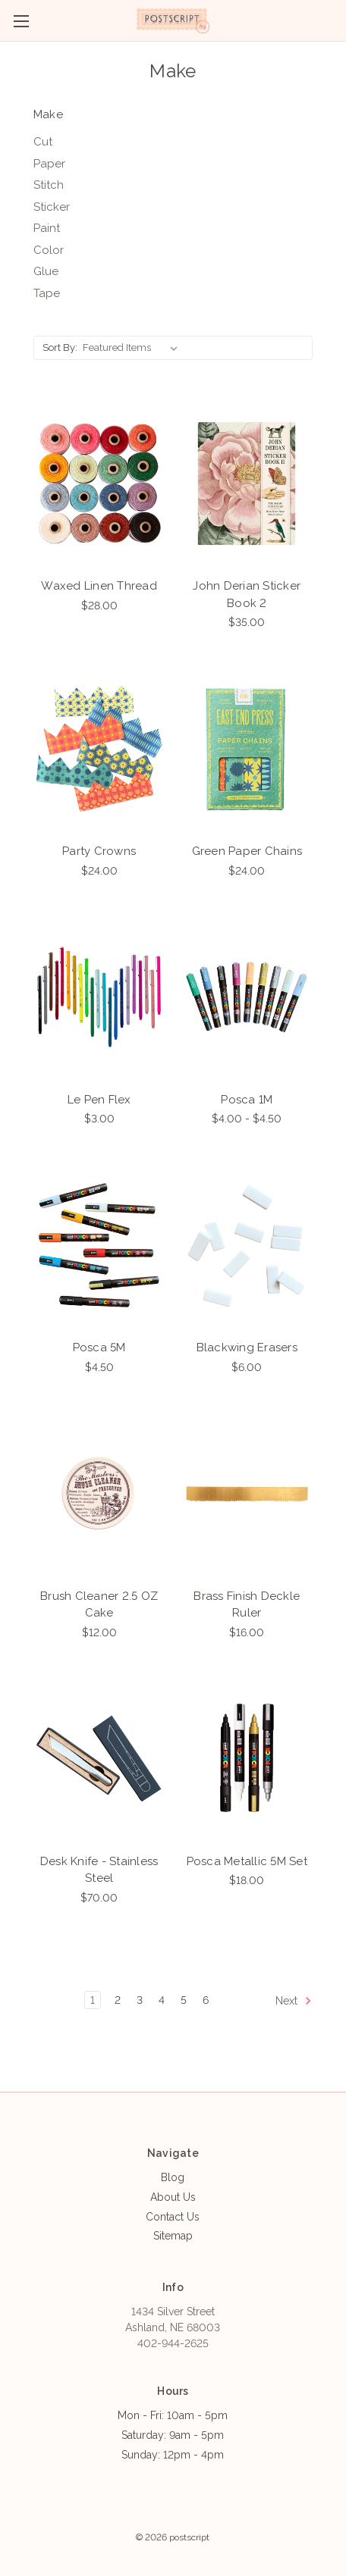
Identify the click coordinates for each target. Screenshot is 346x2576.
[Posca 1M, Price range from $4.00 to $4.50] (246, 997)
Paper (49, 164)
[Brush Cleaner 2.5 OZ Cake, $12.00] (99, 1493)
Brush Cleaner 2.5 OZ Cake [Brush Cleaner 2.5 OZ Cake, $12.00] (99, 1604)
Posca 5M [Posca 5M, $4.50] (99, 1347)
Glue (45, 271)
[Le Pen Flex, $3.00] (99, 997)
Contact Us (173, 2217)
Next (293, 2000)
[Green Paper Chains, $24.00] (246, 748)
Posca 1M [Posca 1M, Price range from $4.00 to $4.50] (246, 1099)
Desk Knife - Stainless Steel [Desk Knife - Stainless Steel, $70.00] (99, 1870)
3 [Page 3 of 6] (140, 2000)
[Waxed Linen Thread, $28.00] (99, 483)
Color (48, 250)
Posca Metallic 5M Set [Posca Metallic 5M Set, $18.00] (247, 1861)
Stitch (48, 185)
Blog (172, 2177)
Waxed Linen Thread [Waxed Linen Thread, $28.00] (99, 586)
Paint (46, 228)
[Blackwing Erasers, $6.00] (246, 1245)
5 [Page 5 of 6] (184, 2000)
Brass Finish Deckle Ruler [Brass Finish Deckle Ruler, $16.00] (246, 1604)
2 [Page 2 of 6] (118, 2000)
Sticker (51, 207)
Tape (46, 293)
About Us (173, 2197)
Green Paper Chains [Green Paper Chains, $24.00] (247, 851)
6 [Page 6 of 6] (206, 2000)
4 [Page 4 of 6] (162, 2000)
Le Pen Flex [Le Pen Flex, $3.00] (99, 1099)
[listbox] (133, 347)
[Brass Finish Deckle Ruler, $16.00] (246, 1493)
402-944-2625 (173, 2343)
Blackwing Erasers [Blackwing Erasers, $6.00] (247, 1347)
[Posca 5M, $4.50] (99, 1245)
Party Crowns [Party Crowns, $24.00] (99, 851)
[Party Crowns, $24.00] (99, 748)
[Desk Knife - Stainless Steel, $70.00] (99, 1758)
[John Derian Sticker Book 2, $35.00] (246, 483)
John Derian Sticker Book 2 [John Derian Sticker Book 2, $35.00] (246, 594)
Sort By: (59, 347)
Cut (42, 142)
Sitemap (173, 2236)
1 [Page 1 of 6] (92, 2000)
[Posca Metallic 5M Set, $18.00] (246, 1758)
